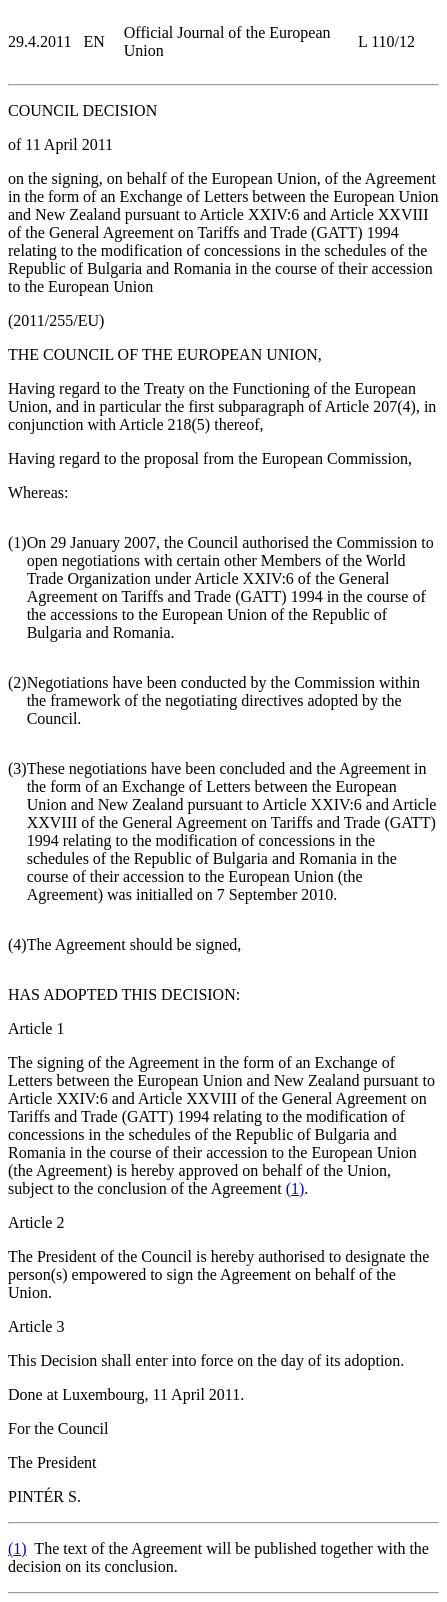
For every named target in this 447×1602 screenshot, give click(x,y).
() (295, 1188)
